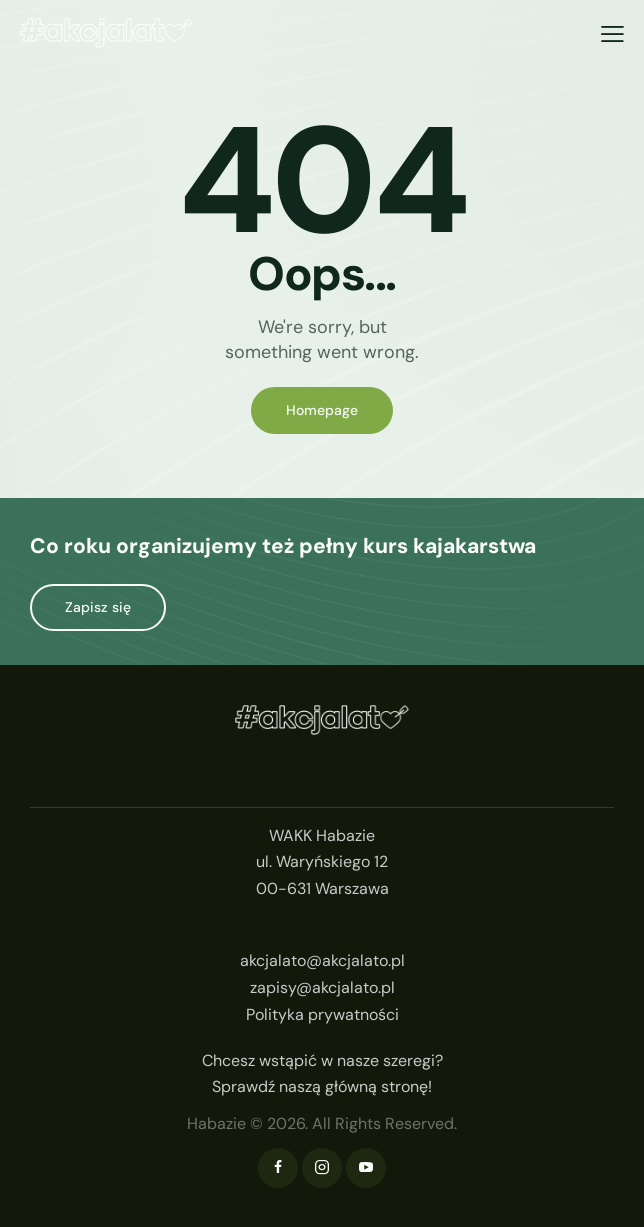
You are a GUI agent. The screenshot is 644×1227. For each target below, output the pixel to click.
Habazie (216, 1123)
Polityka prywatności (322, 1014)
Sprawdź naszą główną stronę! (322, 1086)
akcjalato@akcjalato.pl (322, 960)
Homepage (322, 410)
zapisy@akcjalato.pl (322, 987)
